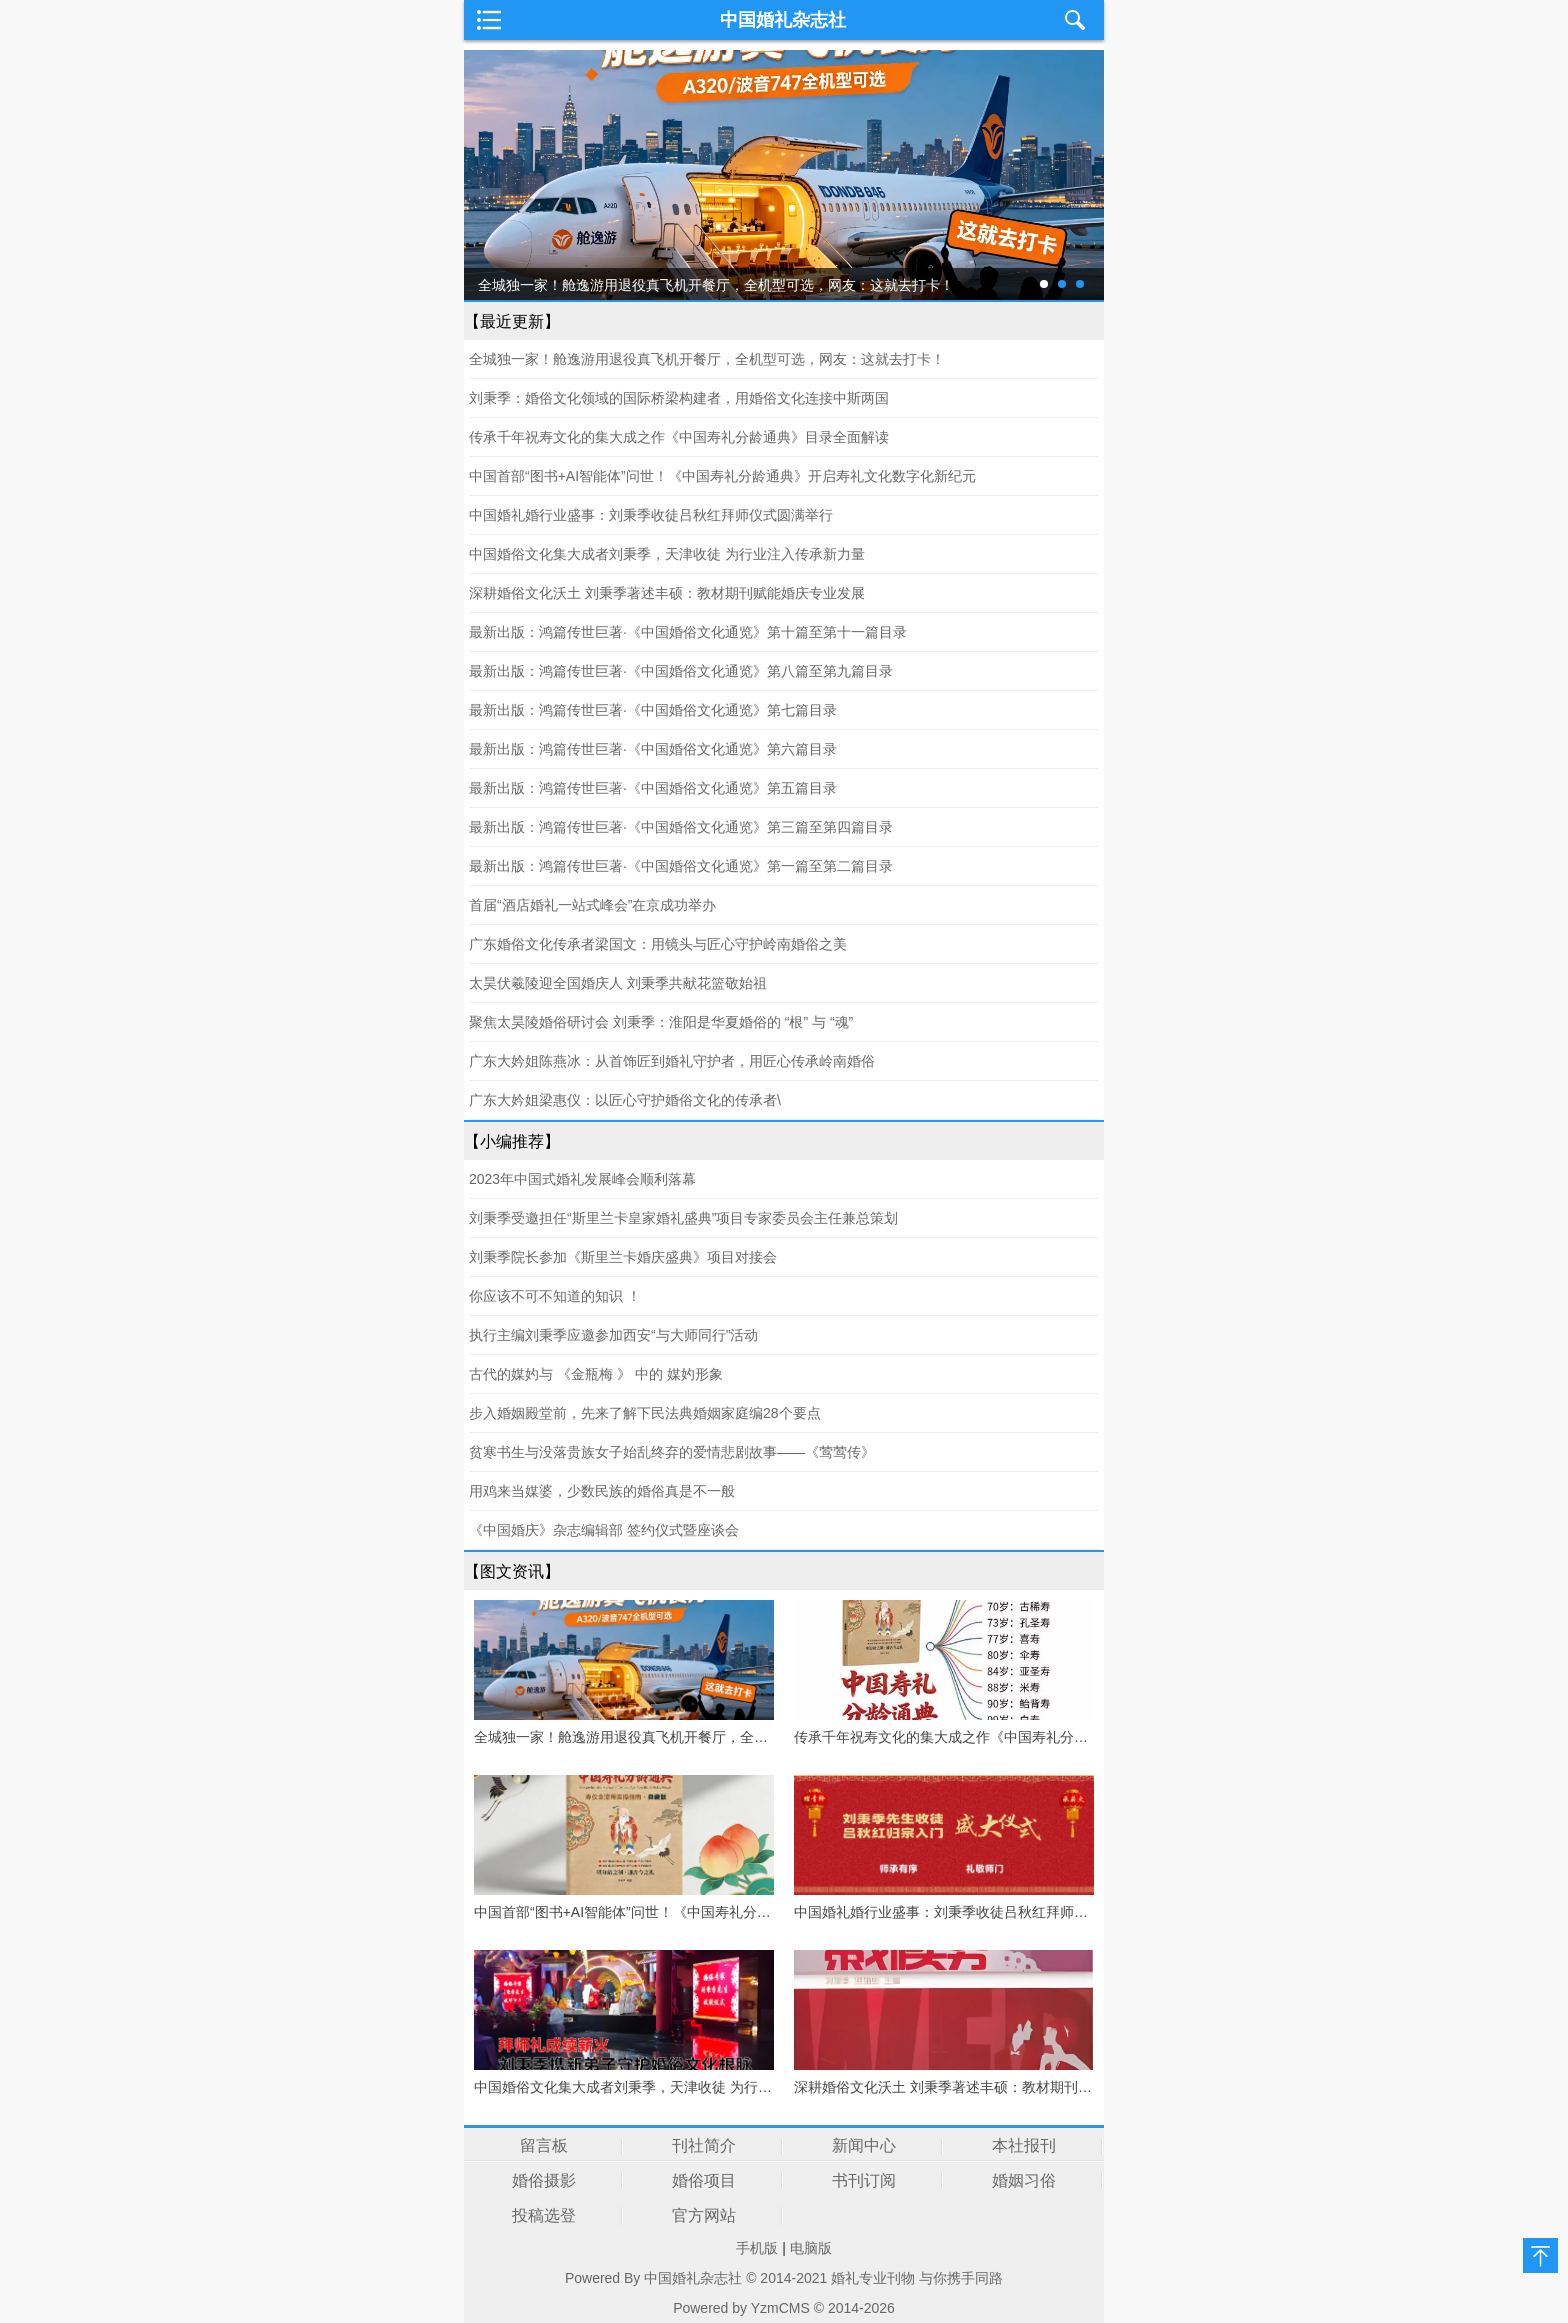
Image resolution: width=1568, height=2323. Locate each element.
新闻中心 (864, 2145)
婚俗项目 (704, 2180)
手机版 (757, 2248)
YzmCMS (780, 2308)
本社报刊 (1024, 2145)
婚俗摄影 (544, 2180)
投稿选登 (544, 2215)
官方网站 (704, 2215)
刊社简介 (704, 2145)
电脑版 (811, 2248)
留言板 (544, 2145)
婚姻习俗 (1024, 2180)
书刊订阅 (864, 2180)
